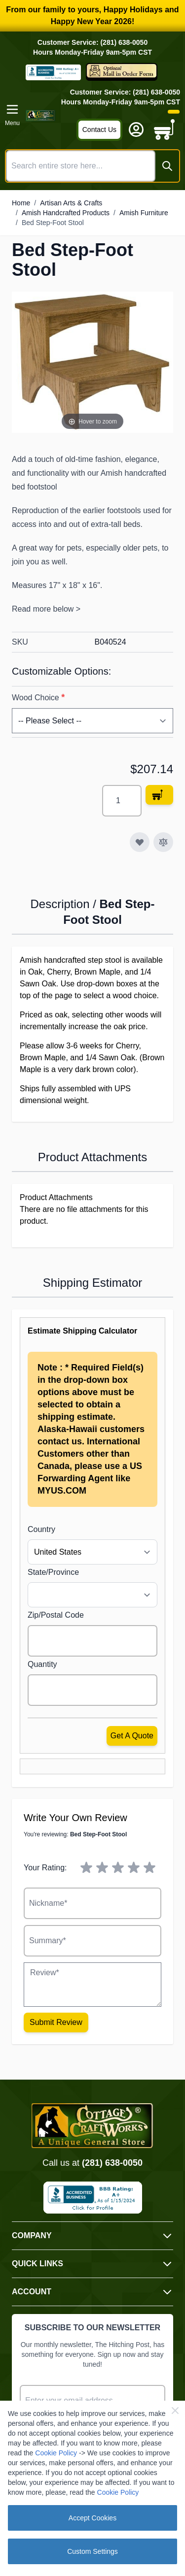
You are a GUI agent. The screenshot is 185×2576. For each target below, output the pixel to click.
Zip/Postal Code (56, 1615)
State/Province (53, 1572)
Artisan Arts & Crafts (71, 203)
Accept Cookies (92, 2518)
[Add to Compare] (163, 842)
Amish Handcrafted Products (66, 213)
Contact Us (99, 129)
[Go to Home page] (40, 115)
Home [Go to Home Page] (21, 203)
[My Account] (136, 129)
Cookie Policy (56, 2453)
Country (41, 1529)
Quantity (42, 1664)
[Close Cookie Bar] (175, 2410)
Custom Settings (92, 2551)
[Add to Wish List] (139, 842)
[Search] (167, 166)
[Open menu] (12, 115)
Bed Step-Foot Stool (53, 223)
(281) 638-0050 (112, 2163)
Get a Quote (132, 1735)
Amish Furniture (143, 213)
